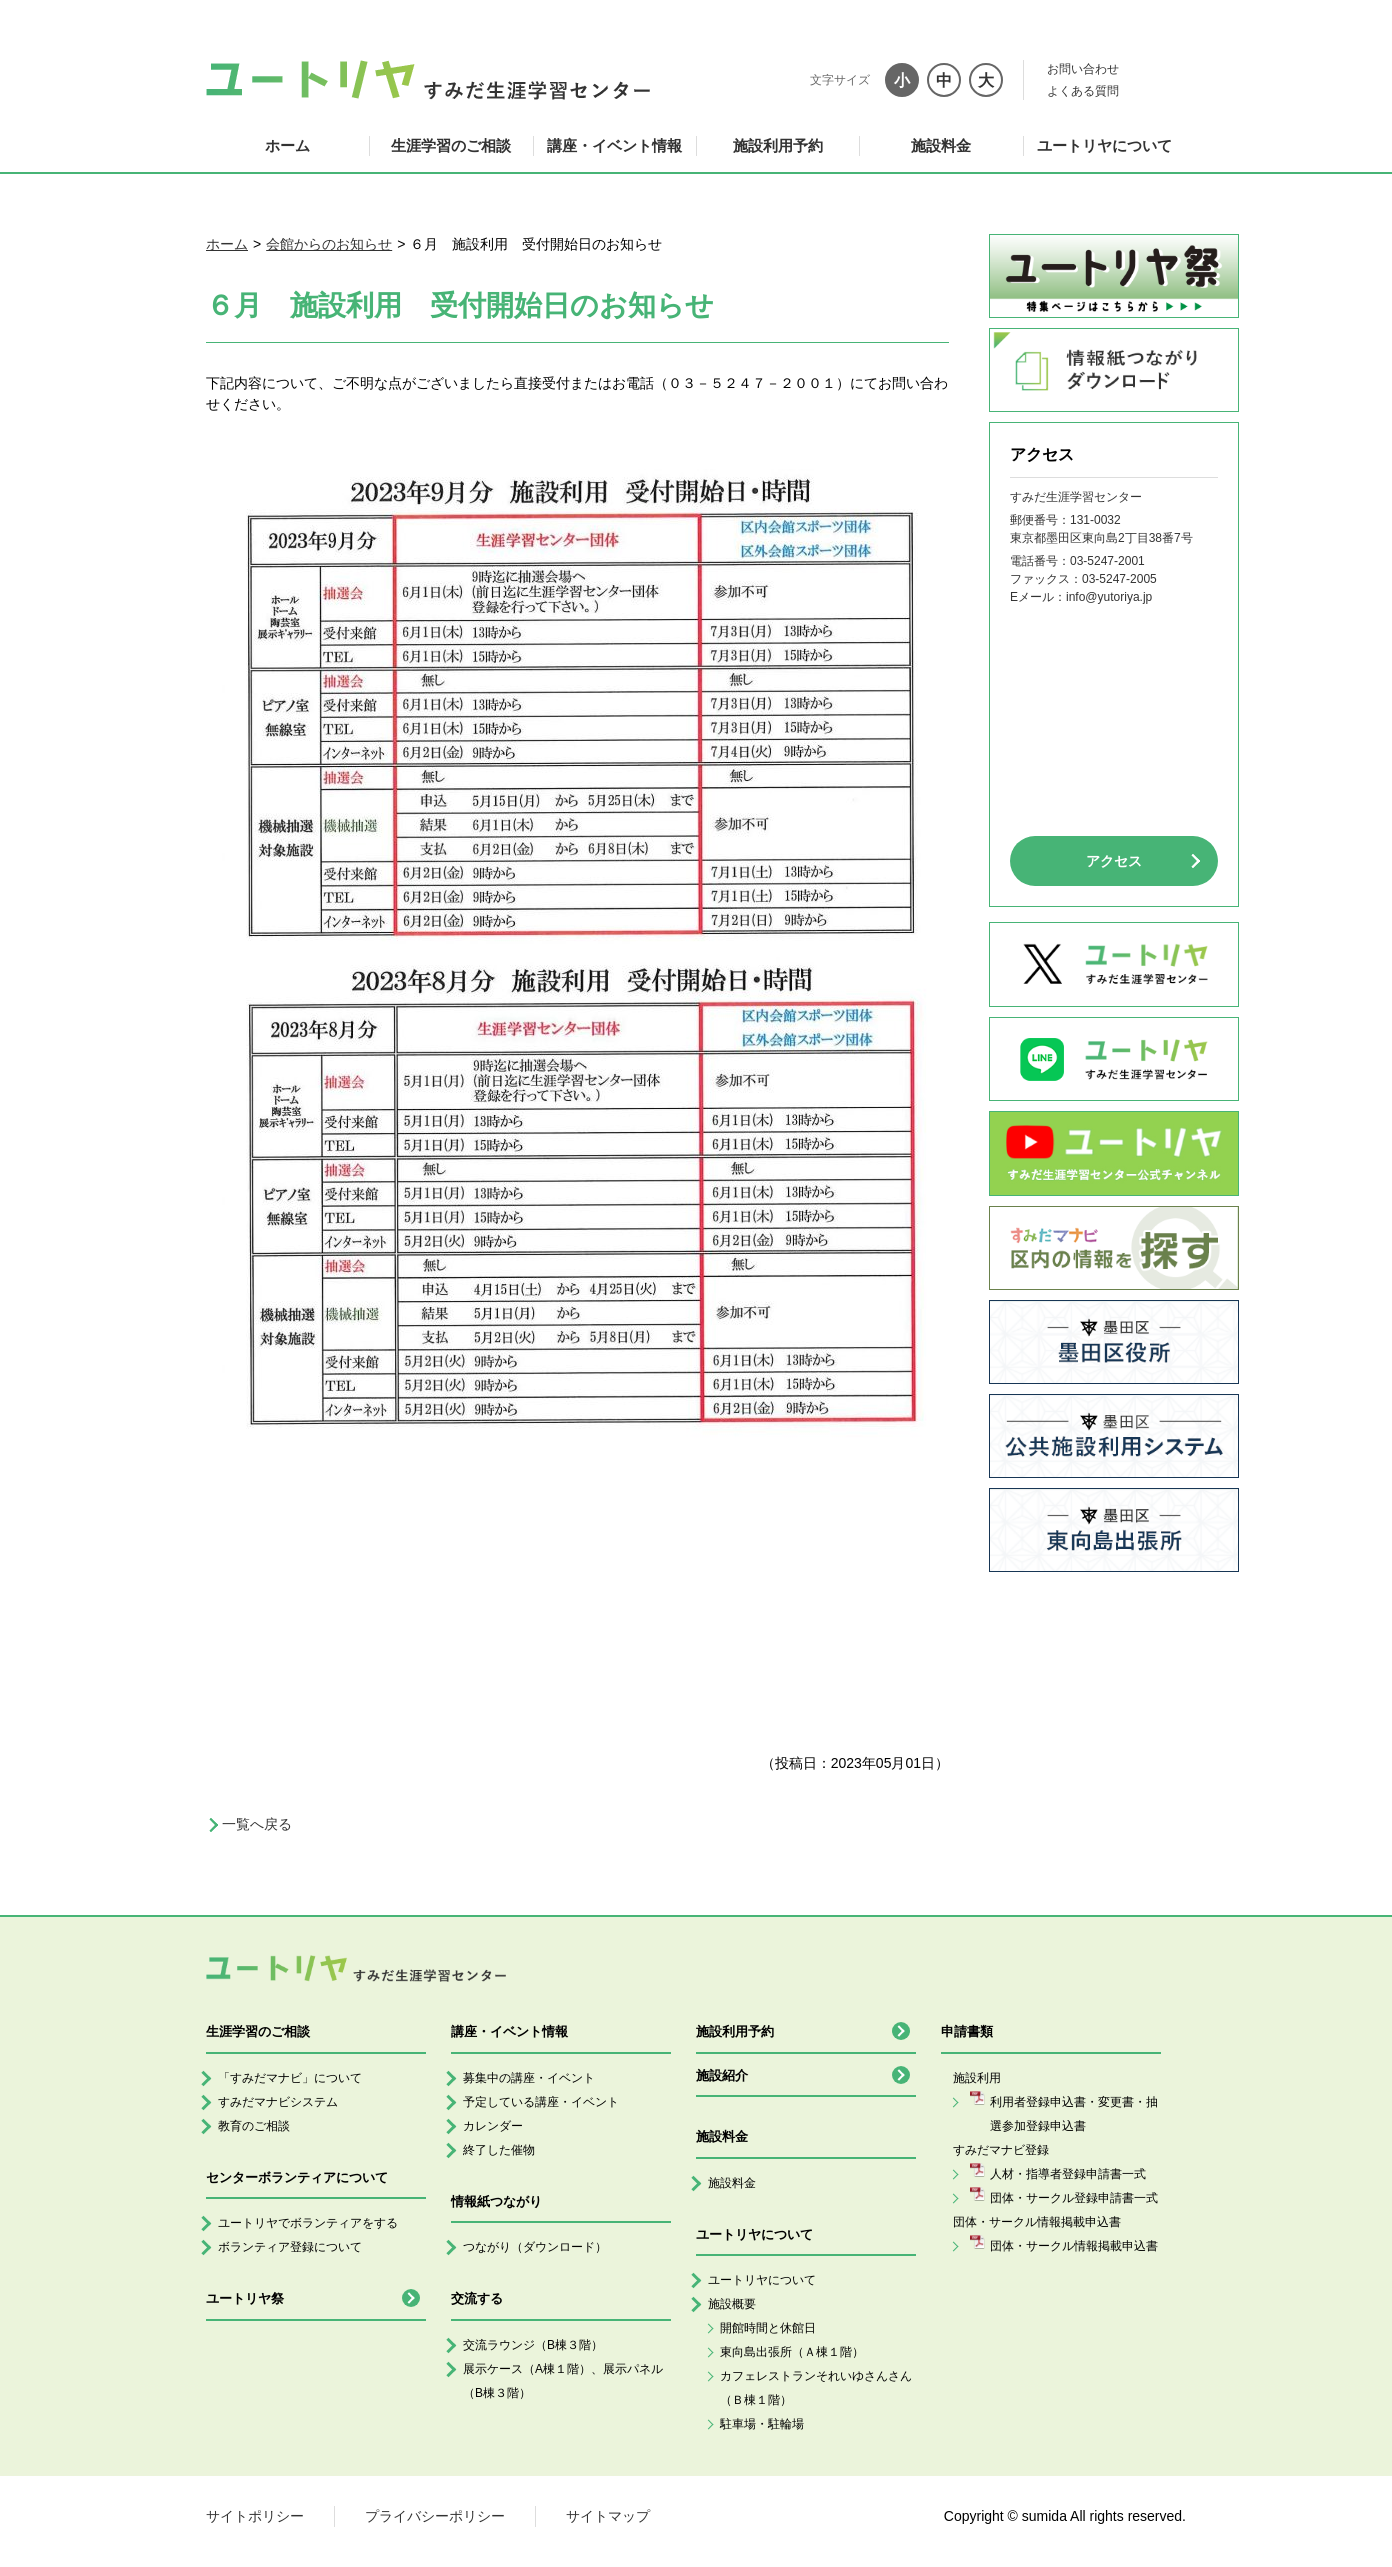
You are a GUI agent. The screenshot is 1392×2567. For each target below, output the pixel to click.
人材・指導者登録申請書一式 (1068, 2174)
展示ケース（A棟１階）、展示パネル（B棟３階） (563, 2381)
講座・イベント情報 (614, 145)
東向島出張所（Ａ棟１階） (792, 2352)
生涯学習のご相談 (451, 145)
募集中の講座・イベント (529, 2078)
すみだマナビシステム (278, 2102)
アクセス (1114, 861)
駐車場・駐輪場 (762, 2424)
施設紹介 (722, 2075)
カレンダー (493, 2126)
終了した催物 (499, 2150)
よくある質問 (1083, 91)
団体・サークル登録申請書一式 (1074, 2198)
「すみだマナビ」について (290, 2078)
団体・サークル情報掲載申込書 (1074, 2246)
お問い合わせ (1083, 69)
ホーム (287, 145)
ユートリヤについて (1104, 145)
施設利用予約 (778, 145)
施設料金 (941, 145)
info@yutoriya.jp (1109, 597)
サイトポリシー (255, 2516)
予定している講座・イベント (541, 2102)
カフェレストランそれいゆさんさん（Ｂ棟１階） (816, 2388)
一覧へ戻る (257, 1824)
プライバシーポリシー (435, 2516)
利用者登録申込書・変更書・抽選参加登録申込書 (1074, 2114)
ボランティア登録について (290, 2247)
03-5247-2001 (1107, 561)
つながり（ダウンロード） (535, 2247)
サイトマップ (608, 2516)
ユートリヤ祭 (245, 2298)
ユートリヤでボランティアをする (308, 2223)
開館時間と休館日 (768, 2328)
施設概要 (732, 2304)
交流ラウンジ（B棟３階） (533, 2345)
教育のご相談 (254, 2126)
